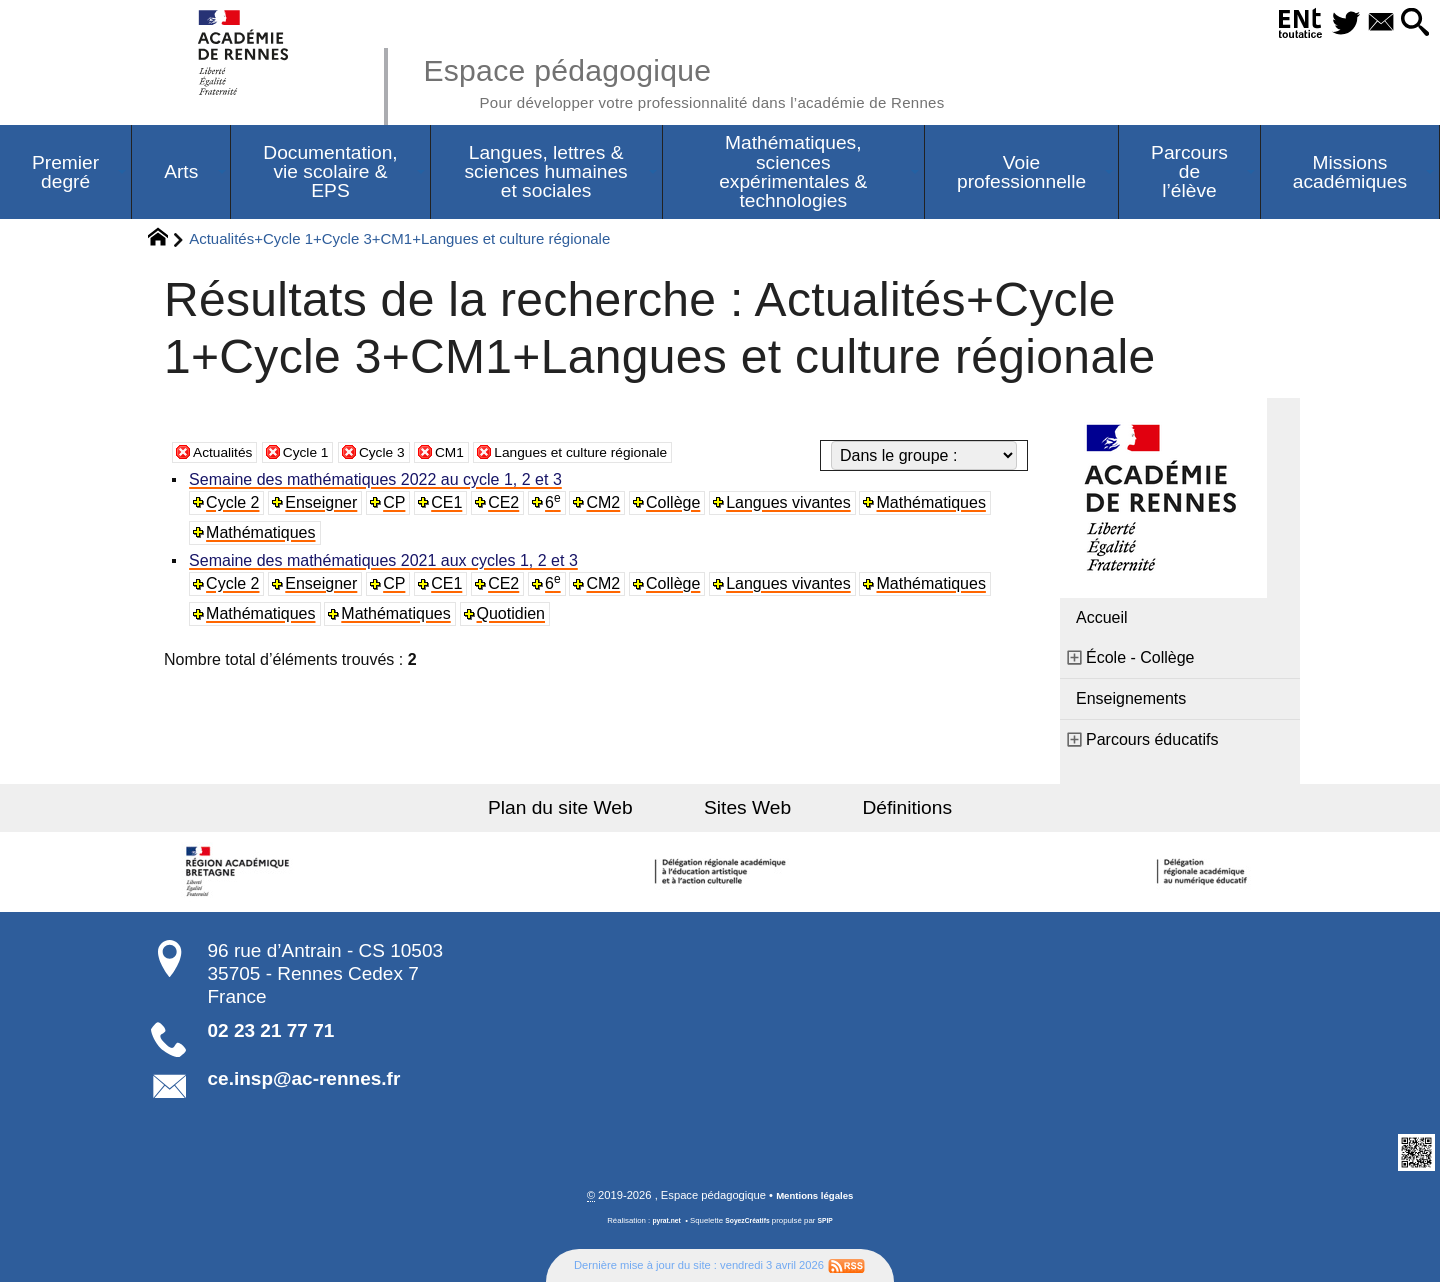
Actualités (227, 455)
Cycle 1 (319, 455)
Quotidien (515, 618)
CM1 (477, 455)
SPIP (831, 1225)
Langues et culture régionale (626, 455)
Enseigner (325, 506)
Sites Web (747, 811)
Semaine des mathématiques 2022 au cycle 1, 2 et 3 (378, 483)
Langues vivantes (796, 506)
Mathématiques (939, 506)
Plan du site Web (588, 811)
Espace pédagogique (727, 80)
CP (398, 506)
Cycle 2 (235, 506)
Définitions (880, 811)
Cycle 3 (403, 455)
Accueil (1102, 621)
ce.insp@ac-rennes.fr (304, 1082)
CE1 (451, 506)
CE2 (509, 506)
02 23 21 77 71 (271, 1034)
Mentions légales (815, 1200)
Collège (680, 506)
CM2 (610, 506)
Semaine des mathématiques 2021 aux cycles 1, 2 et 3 (386, 565)
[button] (1410, 23)
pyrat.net (661, 1225)
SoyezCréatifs (749, 1225)
